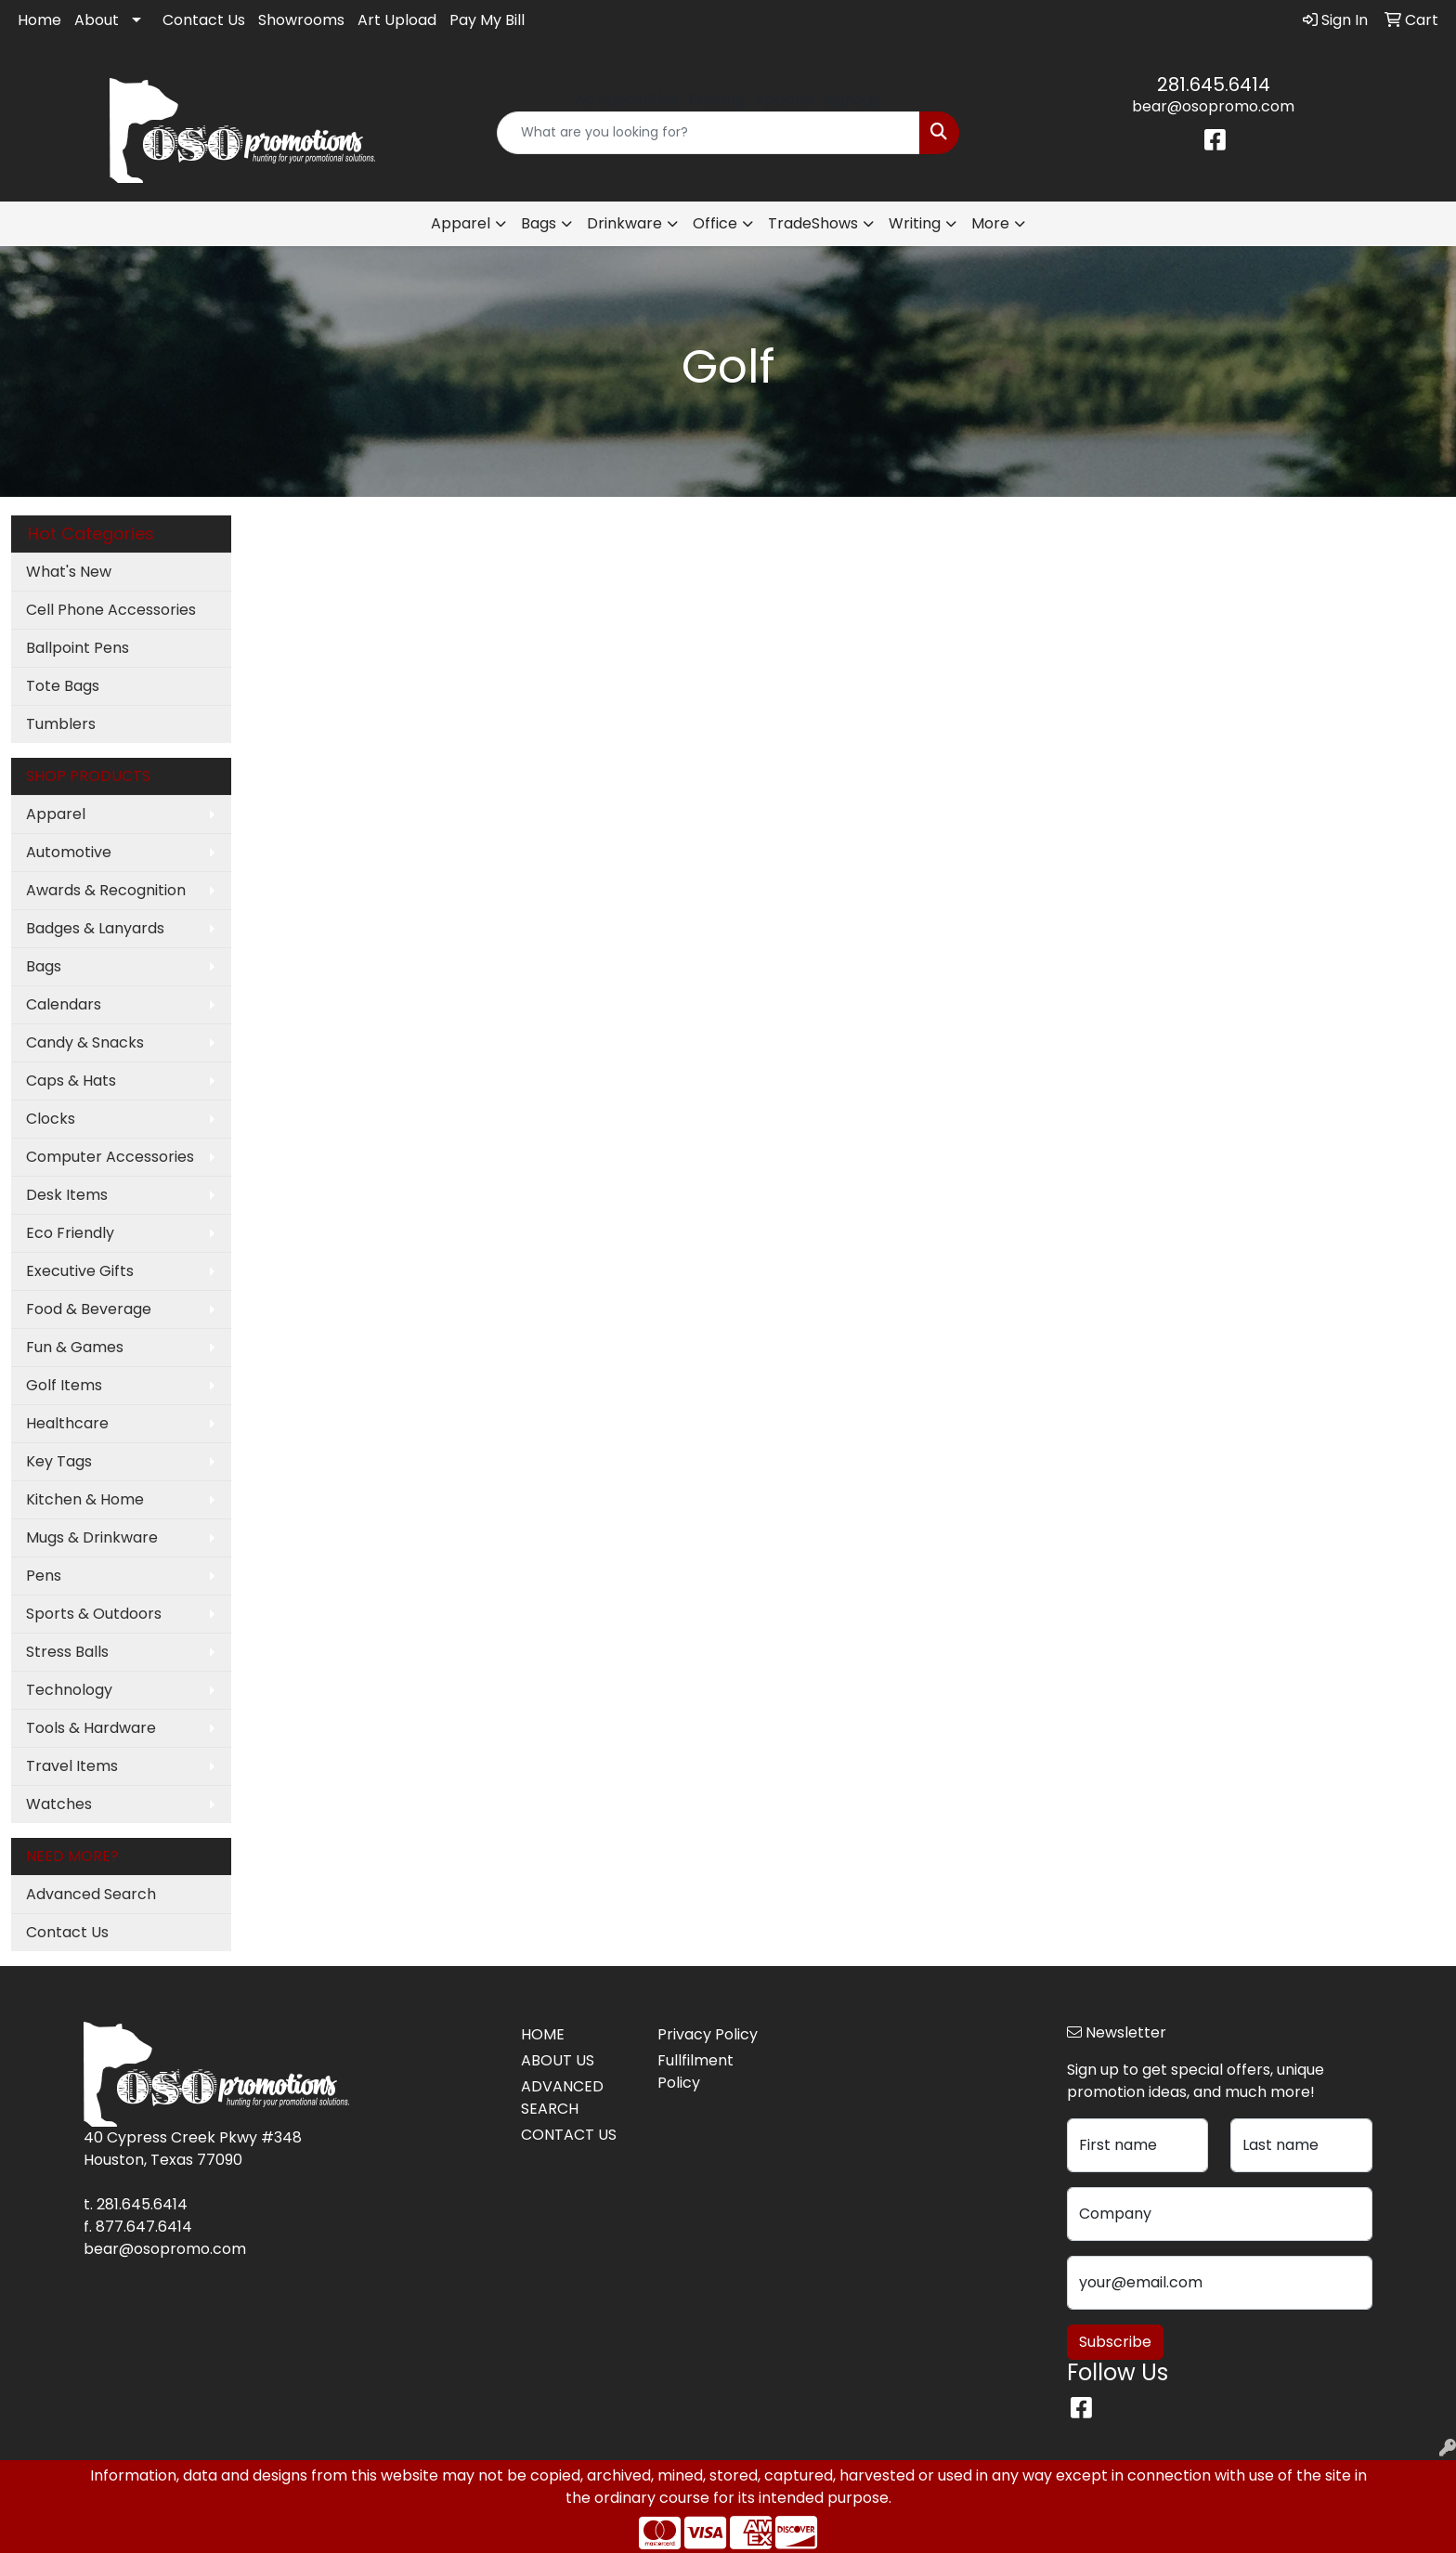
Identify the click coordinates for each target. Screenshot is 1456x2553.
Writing (915, 223)
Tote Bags (62, 686)
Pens (43, 1575)
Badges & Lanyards (95, 928)
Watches (59, 1804)
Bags (538, 223)
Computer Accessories (110, 1156)
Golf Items (64, 1385)
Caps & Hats (71, 1080)
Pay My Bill (487, 20)
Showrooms (301, 20)
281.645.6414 (1213, 85)
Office (715, 223)
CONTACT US (569, 2134)
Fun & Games (75, 1347)
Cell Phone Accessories (111, 609)
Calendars (63, 1004)
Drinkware (624, 223)
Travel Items (72, 1766)
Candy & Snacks (85, 1042)
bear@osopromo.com (1213, 106)
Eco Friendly (70, 1233)
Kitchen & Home (85, 1499)
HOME (543, 2034)
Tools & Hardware (91, 1728)
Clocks (50, 1118)
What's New (68, 571)
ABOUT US (557, 2060)
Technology (69, 1689)
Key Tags (59, 1461)
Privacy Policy (707, 2034)
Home (39, 20)
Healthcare (67, 1423)
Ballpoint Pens (77, 647)
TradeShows (813, 223)
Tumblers (61, 724)
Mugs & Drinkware (92, 1537)
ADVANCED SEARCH (562, 2097)
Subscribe (1115, 2341)
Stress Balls (67, 1651)
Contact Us (203, 20)
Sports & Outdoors (94, 1613)
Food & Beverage (88, 1309)
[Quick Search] (709, 132)
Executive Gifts (80, 1271)
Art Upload (397, 20)
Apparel (460, 223)
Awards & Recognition (106, 890)
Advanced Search (91, 1894)
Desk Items (67, 1194)
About (96, 20)
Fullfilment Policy (695, 2071)
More (990, 223)
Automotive (68, 852)
